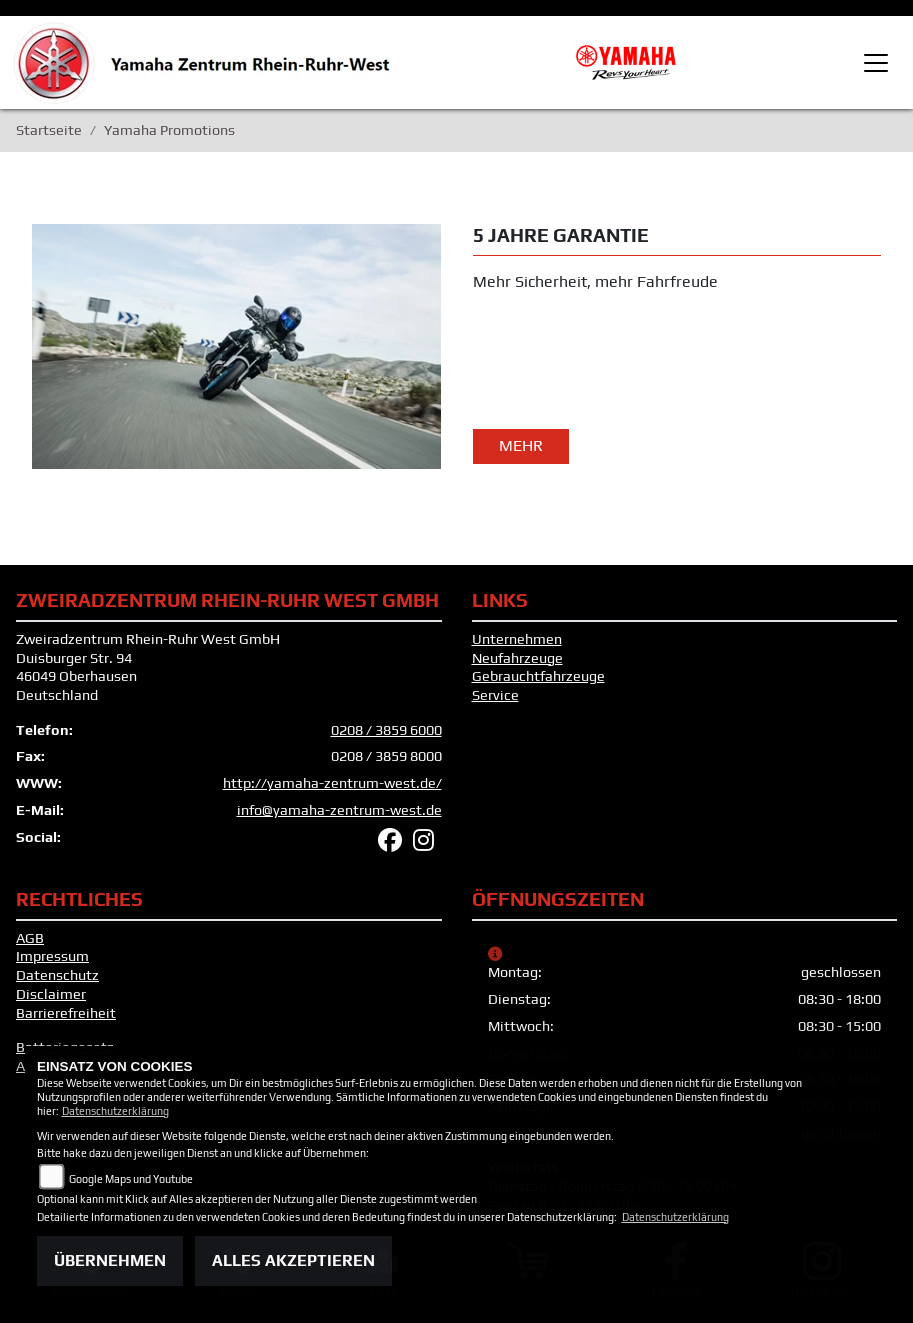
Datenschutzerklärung (115, 1111)
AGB (30, 938)
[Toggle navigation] (876, 63)
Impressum (52, 956)
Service (495, 695)
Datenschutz (57, 975)
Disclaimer (51, 994)
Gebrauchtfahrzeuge (538, 676)
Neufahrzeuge (517, 658)
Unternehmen (517, 639)
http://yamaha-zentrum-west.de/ (332, 783)
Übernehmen (110, 1260)
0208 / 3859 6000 (386, 730)
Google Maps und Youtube (131, 1179)
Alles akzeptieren (293, 1260)
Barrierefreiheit (66, 1013)
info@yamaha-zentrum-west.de (339, 810)
